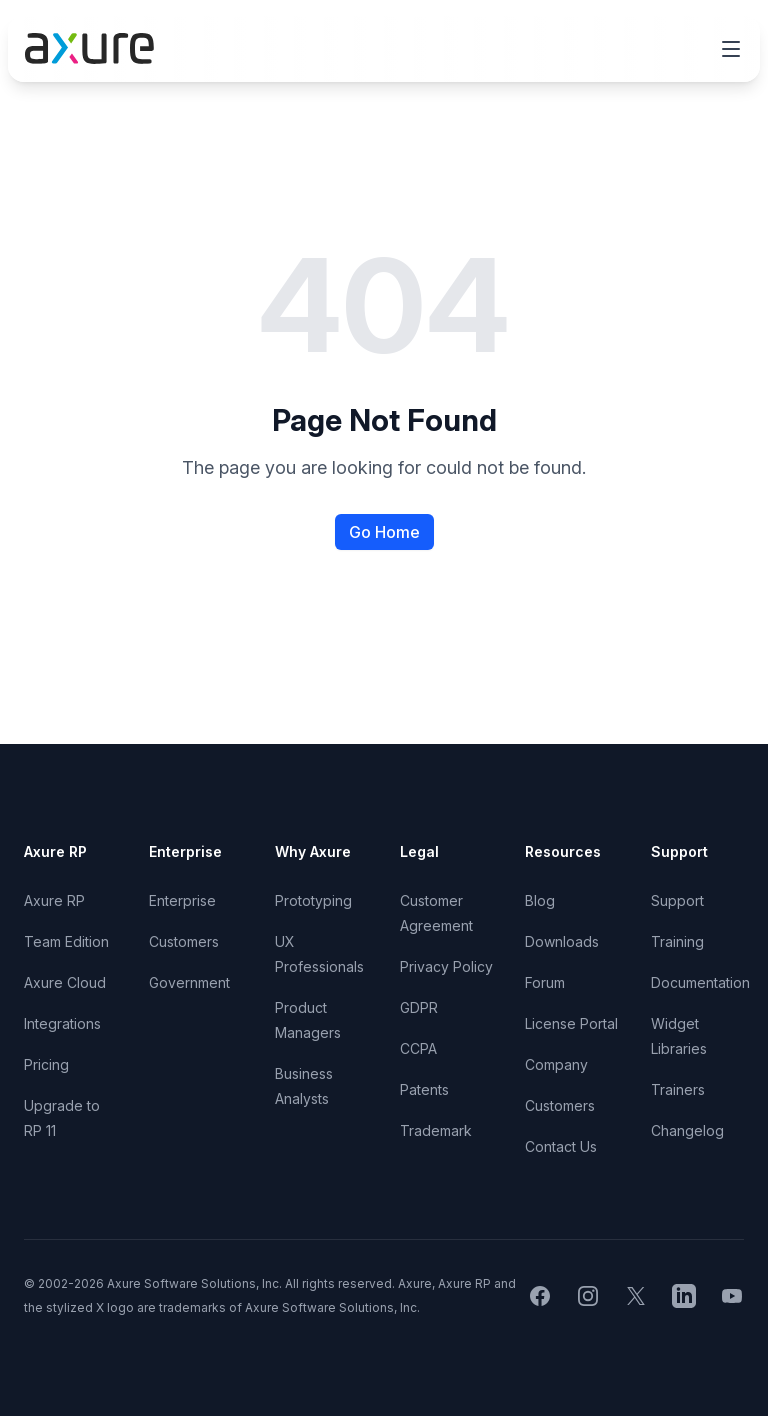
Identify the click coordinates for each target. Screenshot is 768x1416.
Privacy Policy (446, 966)
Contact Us (561, 1146)
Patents (424, 1089)
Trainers (678, 1089)
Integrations (62, 1023)
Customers (184, 941)
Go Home (384, 532)
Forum (545, 982)
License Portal (571, 1023)
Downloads (562, 941)
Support (677, 900)
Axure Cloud (65, 982)
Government (189, 982)
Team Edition (66, 941)
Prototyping (313, 900)
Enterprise (182, 900)
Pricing (46, 1064)
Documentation (700, 982)
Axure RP (54, 900)
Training (677, 941)
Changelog (687, 1130)
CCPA (418, 1048)
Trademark (436, 1130)
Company (556, 1064)
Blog (540, 900)
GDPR (419, 1007)
